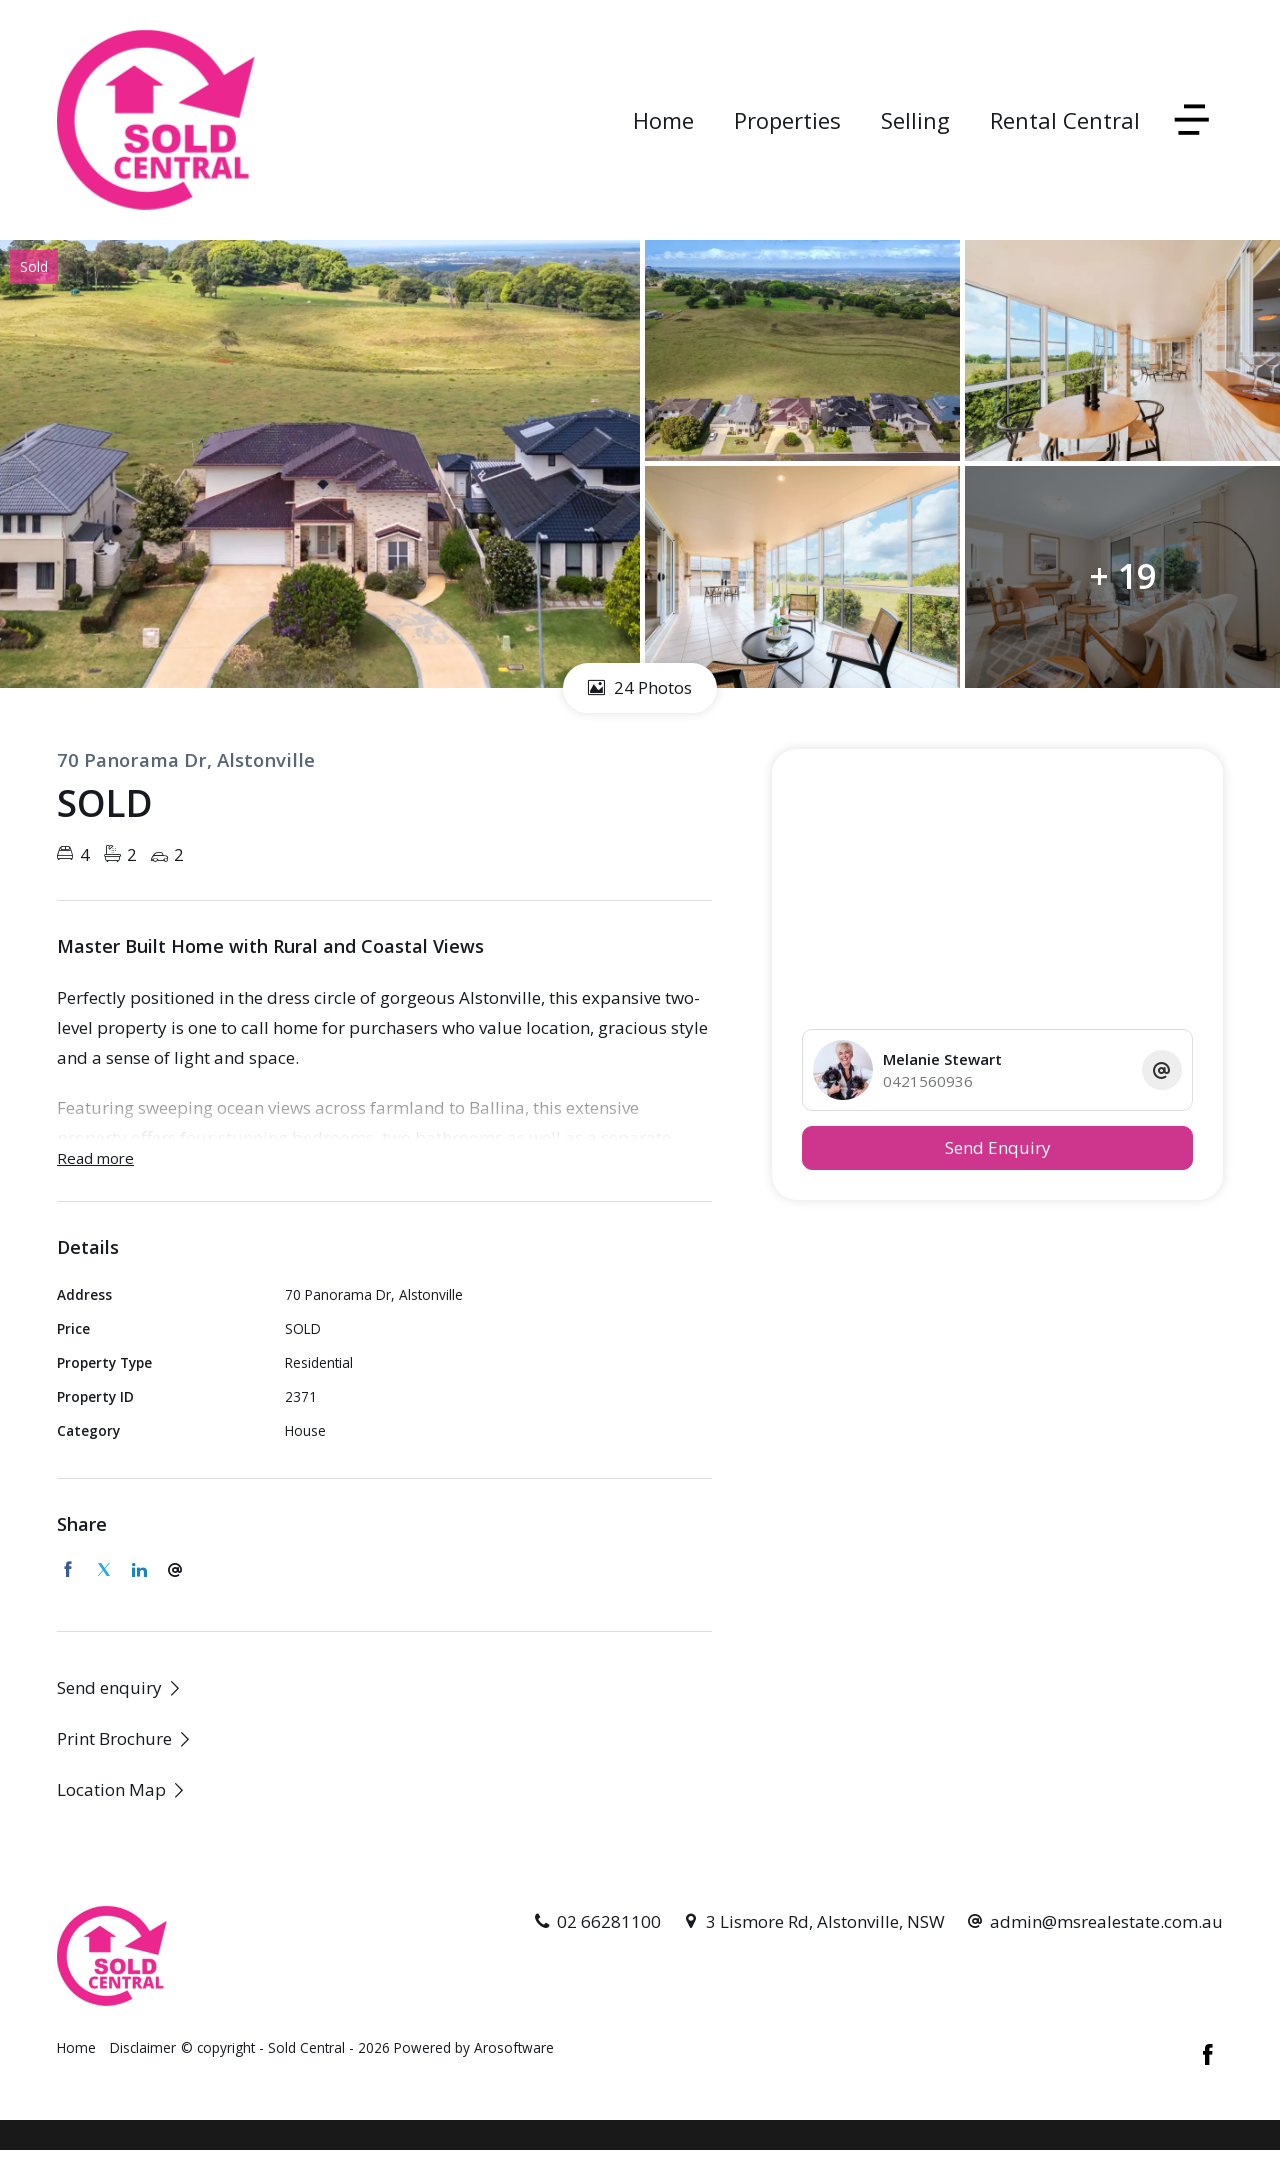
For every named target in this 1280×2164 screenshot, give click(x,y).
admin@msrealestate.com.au (1106, 1921)
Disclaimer (143, 2047)
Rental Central (1065, 120)
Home (663, 120)
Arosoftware (514, 2047)
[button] (125, 1738)
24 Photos (640, 687)
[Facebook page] (1208, 2056)
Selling (915, 120)
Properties (787, 120)
